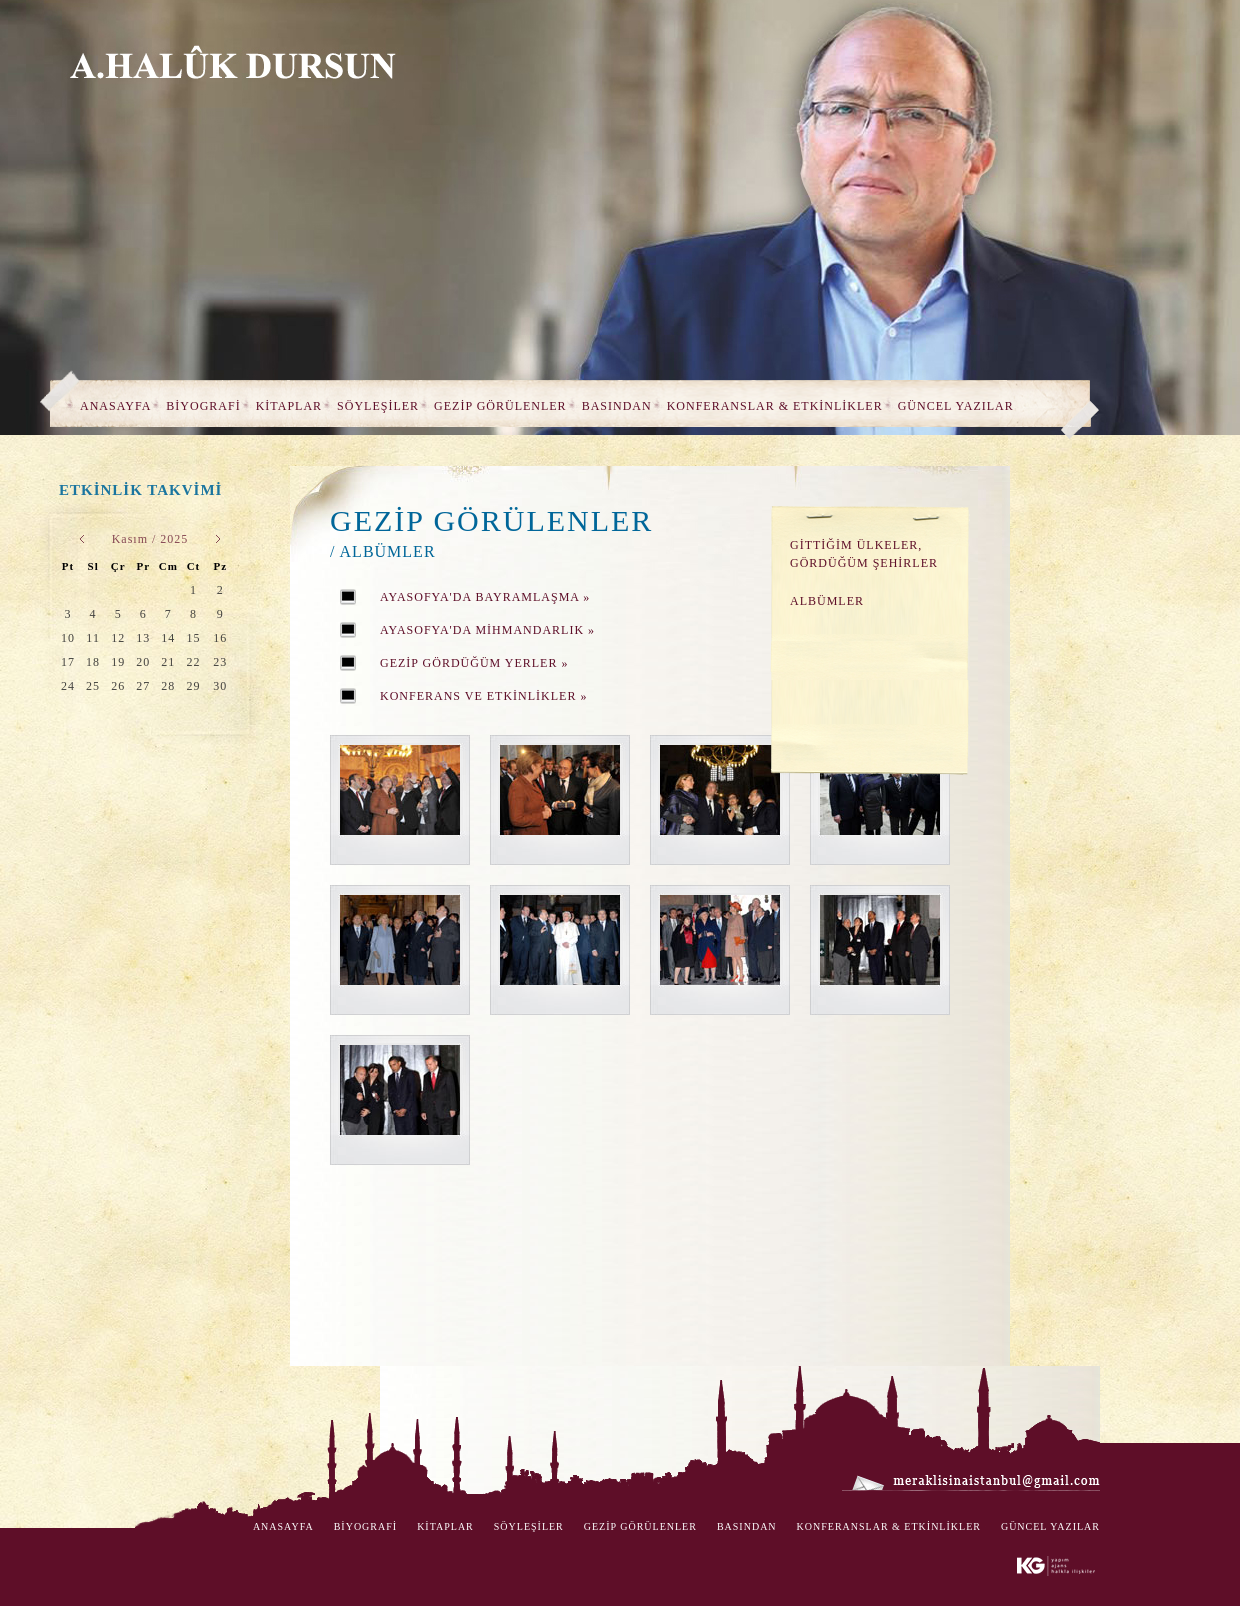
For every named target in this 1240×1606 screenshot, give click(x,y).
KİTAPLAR (289, 406)
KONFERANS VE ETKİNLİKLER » (483, 696)
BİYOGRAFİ (203, 406)
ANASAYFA (115, 406)
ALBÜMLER (827, 601)
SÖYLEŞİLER (378, 406)
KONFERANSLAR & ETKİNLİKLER (775, 406)
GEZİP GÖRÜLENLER (500, 406)
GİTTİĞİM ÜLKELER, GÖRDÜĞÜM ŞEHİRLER (864, 554)
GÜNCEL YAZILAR (956, 406)
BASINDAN (617, 406)
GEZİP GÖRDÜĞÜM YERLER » (474, 663)
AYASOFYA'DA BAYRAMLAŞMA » (485, 597)
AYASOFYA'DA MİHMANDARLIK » (487, 630)
